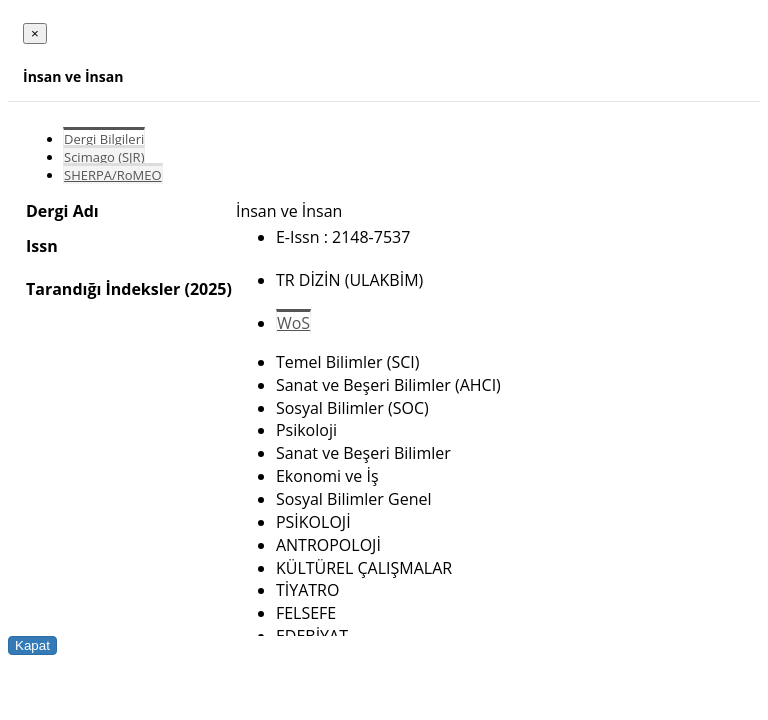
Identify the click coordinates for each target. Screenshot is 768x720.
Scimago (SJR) (104, 157)
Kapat (32, 645)
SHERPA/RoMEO (113, 175)
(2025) (207, 289)
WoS (293, 323)
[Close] (35, 33)
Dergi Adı (62, 211)
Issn (42, 246)
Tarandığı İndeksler (103, 289)
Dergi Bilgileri (104, 139)
